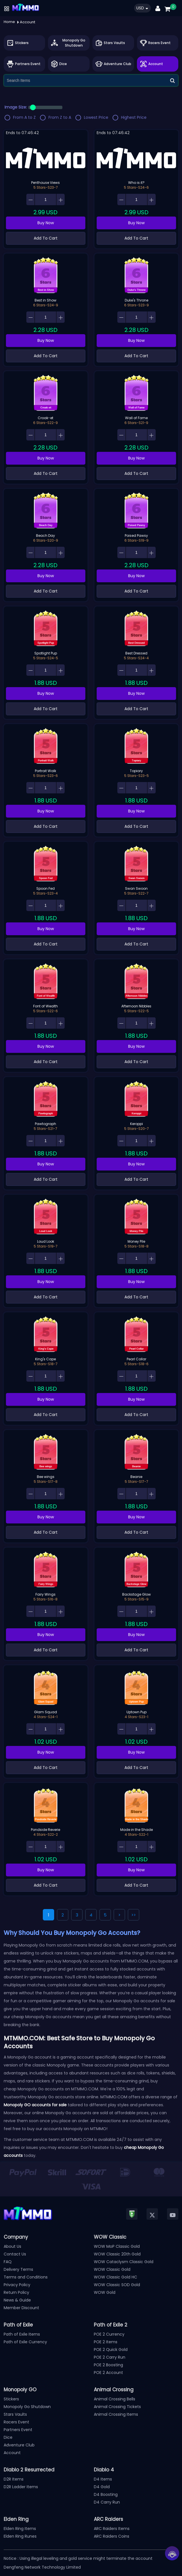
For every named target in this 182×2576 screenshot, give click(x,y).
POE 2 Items (105, 2342)
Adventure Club (19, 2445)
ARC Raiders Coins (111, 2536)
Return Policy (16, 2292)
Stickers (11, 2399)
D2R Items (14, 2479)
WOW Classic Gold (112, 2269)
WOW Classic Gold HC (115, 2277)
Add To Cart (46, 238)
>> (133, 1915)
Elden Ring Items (20, 2528)
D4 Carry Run (107, 2502)
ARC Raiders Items (112, 2528)
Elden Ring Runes (20, 2536)
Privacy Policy (17, 2285)
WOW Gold (104, 2292)
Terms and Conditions (26, 2277)
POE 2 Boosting (108, 2365)
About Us (12, 2246)
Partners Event (18, 2429)
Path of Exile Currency (25, 2342)
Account (12, 2453)
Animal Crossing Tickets (117, 2406)
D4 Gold (102, 2487)
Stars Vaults (15, 2414)
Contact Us (15, 2254)
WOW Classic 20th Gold (117, 2254)
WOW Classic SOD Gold (117, 2285)
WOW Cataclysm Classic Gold (123, 2262)
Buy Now (45, 223)
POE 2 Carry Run (109, 2357)
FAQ (8, 2262)
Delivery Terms (18, 2269)
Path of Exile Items (22, 2334)
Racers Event (16, 2422)
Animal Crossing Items (116, 2414)
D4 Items (103, 2479)
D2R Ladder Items (21, 2487)
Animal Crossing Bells (114, 2399)
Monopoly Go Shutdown (27, 2406)
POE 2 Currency (109, 2334)
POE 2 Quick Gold (111, 2349)
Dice (8, 2437)
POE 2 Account (108, 2372)
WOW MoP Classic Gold (117, 2246)
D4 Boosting (106, 2494)
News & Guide (17, 2300)
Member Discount (21, 2308)
